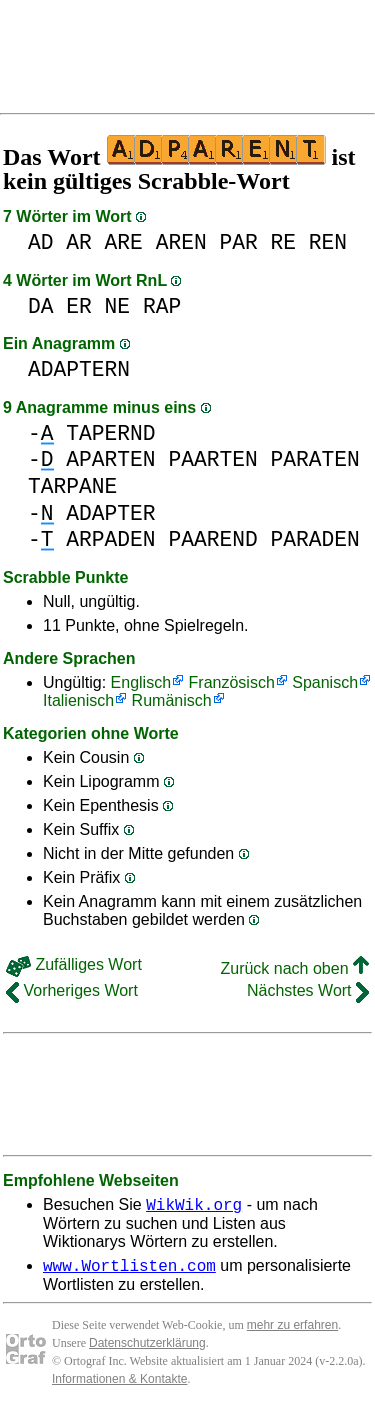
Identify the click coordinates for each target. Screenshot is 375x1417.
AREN (181, 242)
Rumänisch (172, 700)
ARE (124, 242)
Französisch (232, 682)
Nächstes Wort (308, 990)
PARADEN (314, 539)
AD (41, 242)
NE (118, 306)
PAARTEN (212, 459)
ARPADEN (110, 539)
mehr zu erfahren (292, 1331)
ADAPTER (110, 513)
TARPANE (72, 486)
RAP (162, 306)
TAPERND (110, 433)
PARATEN (314, 459)
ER (79, 306)
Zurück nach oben (294, 968)
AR (79, 242)
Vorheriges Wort (72, 990)
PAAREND (212, 539)
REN (328, 242)
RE (284, 242)
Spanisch (325, 682)
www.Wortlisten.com (129, 1271)
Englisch (141, 682)
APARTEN (110, 459)
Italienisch (78, 700)
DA (41, 306)
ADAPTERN (79, 369)
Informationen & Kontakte (119, 1385)
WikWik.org (194, 1207)
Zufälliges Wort (74, 964)
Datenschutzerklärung (147, 1349)
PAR (238, 242)
